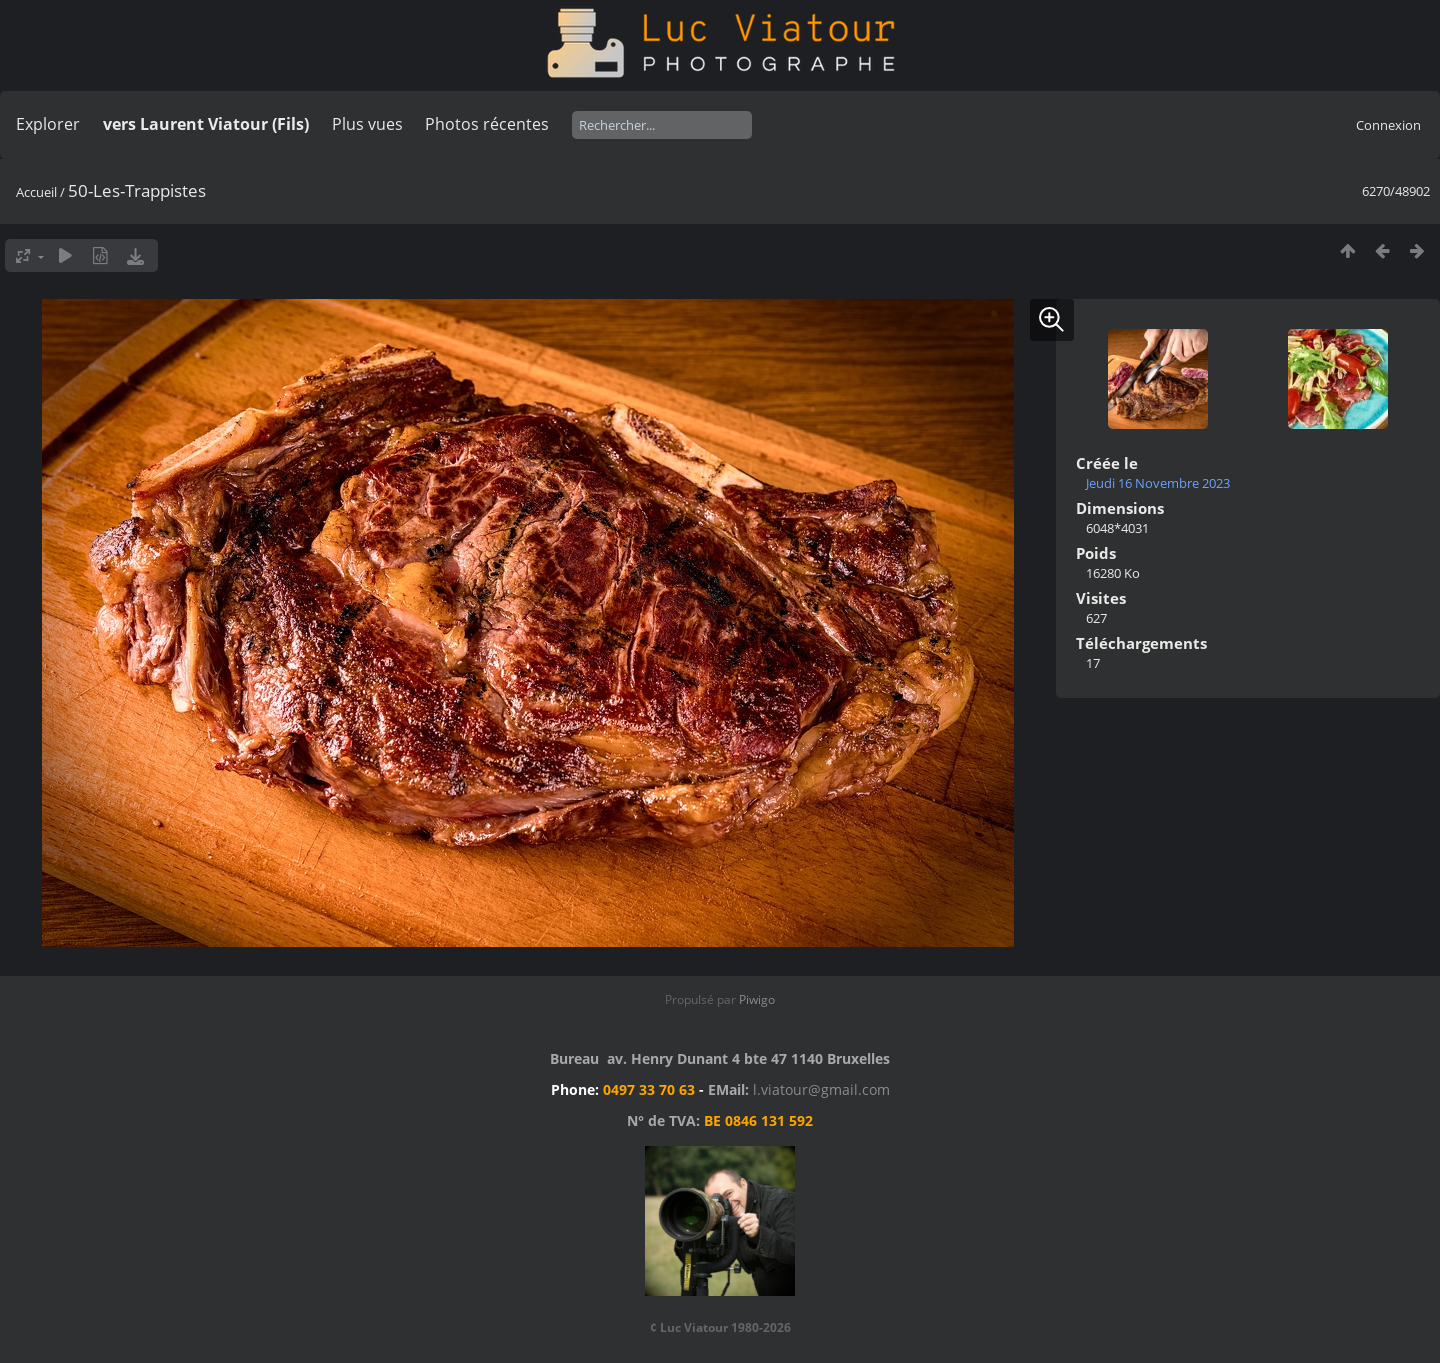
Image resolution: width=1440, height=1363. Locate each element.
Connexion (1388, 125)
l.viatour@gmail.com (821, 1089)
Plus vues (367, 124)
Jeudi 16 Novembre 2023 (1158, 483)
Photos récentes (487, 124)
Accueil (36, 192)
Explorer (48, 124)
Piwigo (757, 999)
